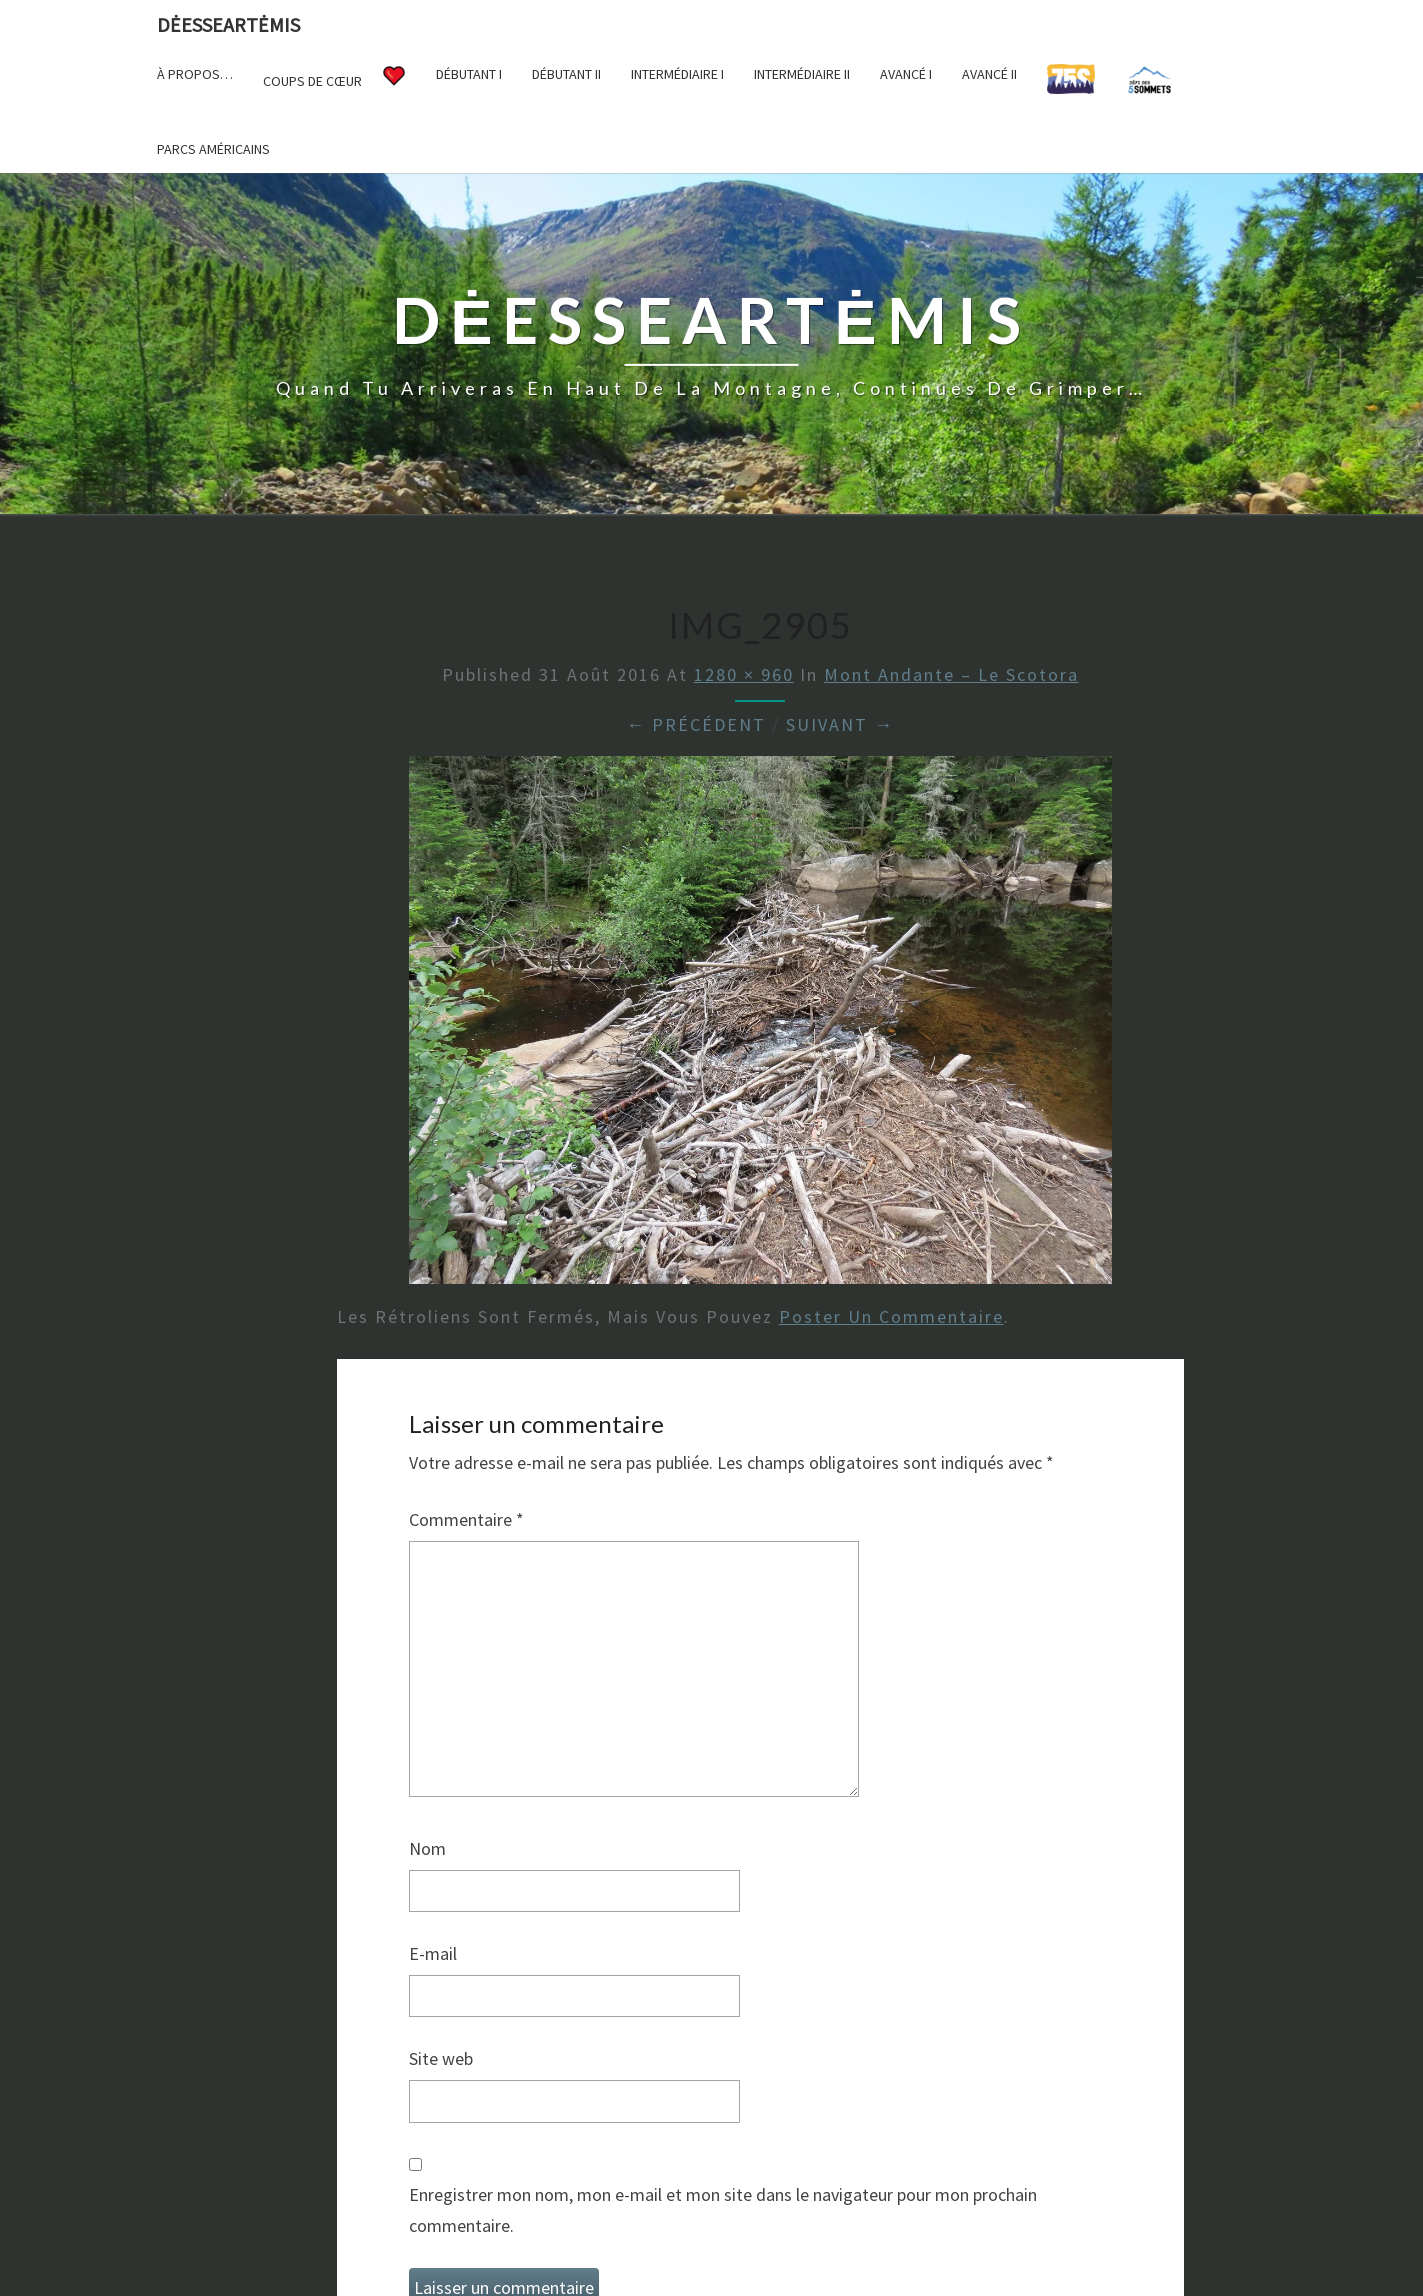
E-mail (433, 1953)
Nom (427, 1848)
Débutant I (469, 74)
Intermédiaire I (677, 74)
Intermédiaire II (802, 74)
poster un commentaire (891, 1316)
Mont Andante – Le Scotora (951, 674)
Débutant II (566, 74)
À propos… (195, 74)
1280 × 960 (744, 674)
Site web (441, 2058)
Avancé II (989, 74)
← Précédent (696, 724)
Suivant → (840, 724)
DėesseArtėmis (228, 24)
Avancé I (906, 74)
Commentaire (466, 1519)
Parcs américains (213, 149)
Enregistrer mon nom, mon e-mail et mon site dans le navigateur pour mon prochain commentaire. (723, 2210)
